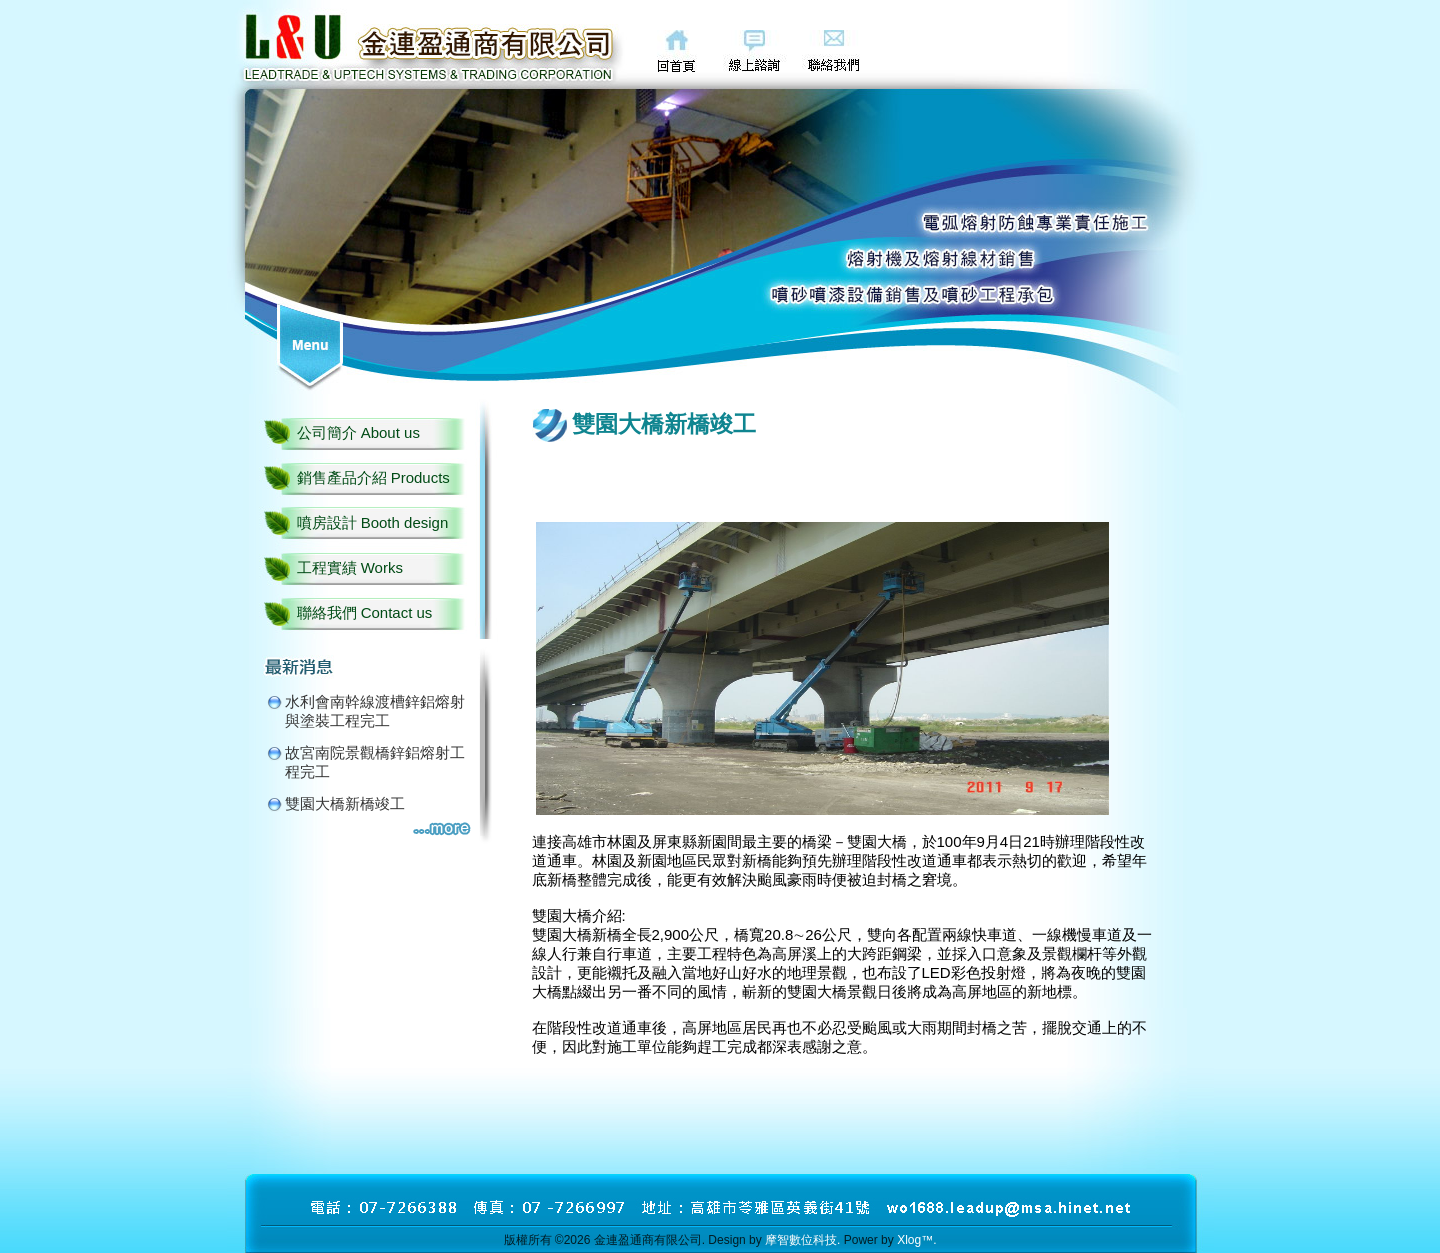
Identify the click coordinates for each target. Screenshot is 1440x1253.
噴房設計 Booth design (373, 522)
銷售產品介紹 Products (373, 477)
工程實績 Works (350, 567)
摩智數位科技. (802, 1240)
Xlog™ (915, 1240)
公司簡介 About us (358, 432)
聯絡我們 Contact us (365, 612)
